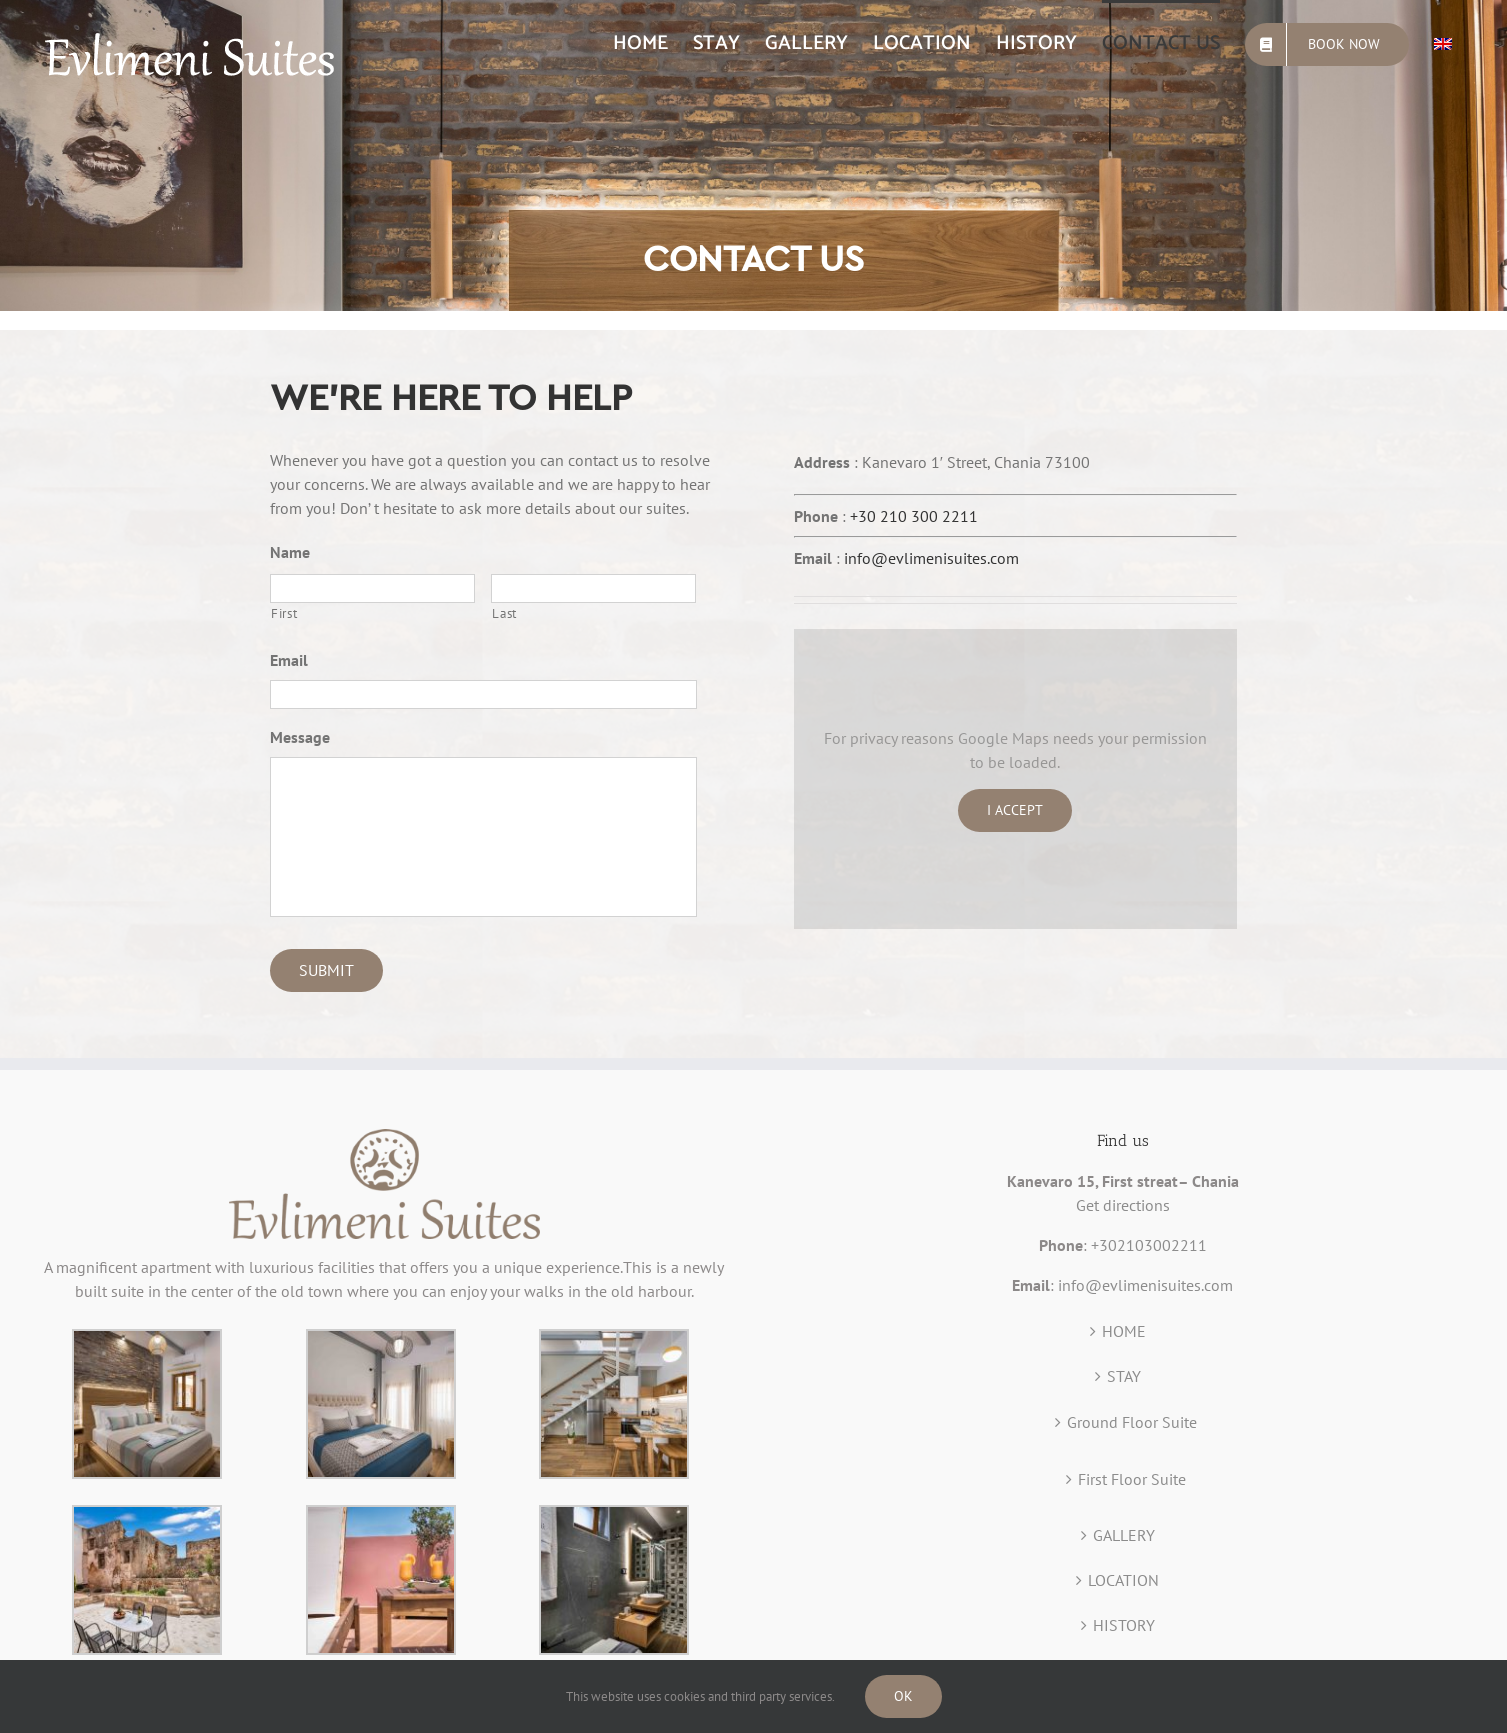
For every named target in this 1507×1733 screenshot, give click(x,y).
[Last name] (593, 588)
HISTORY (1124, 1625)
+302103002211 (1149, 1245)
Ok (903, 1696)
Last (504, 613)
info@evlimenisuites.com (931, 558)
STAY (1124, 1376)
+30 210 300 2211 (914, 516)
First (284, 613)
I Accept (1015, 810)
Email (289, 660)
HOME (1124, 1331)
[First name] (372, 588)
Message (300, 737)
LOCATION (1123, 1580)
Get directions (1123, 1205)
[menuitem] (640, 42)
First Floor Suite (1132, 1479)
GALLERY (1124, 1535)
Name (290, 552)
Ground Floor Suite (1132, 1422)
